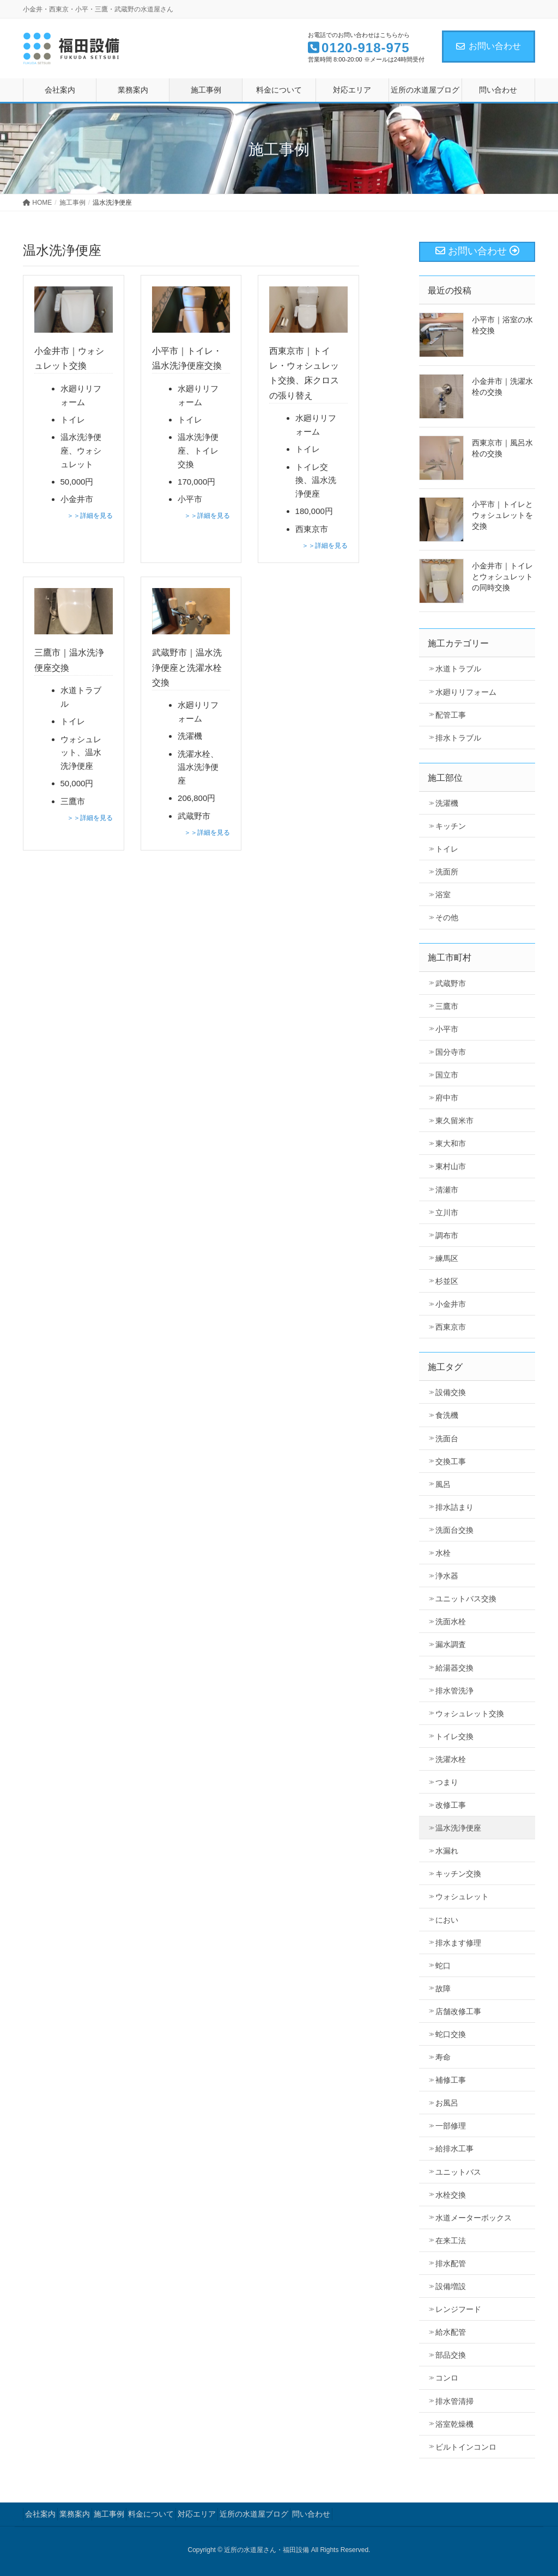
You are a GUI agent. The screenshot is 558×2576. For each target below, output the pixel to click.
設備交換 (450, 1392)
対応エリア (197, 2514)
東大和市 (450, 1143)
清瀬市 (446, 1189)
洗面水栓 (450, 1621)
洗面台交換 (454, 1530)
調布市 (446, 1235)
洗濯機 (446, 803)
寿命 (443, 2057)
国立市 (446, 1074)
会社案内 (40, 2514)
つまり (446, 1782)
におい (446, 1920)
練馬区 (446, 1258)
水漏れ (446, 1850)
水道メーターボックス (473, 2217)
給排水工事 (454, 2148)
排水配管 (450, 2263)
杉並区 (446, 1281)
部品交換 (450, 2355)
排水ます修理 (458, 1942)
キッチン (450, 826)
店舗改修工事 (458, 2011)
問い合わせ (311, 2514)
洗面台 (446, 1438)
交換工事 (450, 1461)
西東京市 (450, 1327)
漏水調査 (450, 1644)
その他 (446, 917)
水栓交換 (450, 2194)
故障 (443, 1988)
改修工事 (450, 1805)
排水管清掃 (454, 2401)
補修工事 (450, 2080)
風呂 (443, 1484)
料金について (151, 2514)
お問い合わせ (488, 46)
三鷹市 (446, 1006)
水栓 (443, 1553)
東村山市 (450, 1166)
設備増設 (450, 2286)
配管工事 (450, 715)
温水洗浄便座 (458, 1828)
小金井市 (450, 1304)
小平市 (446, 1029)
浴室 (443, 894)
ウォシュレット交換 (469, 1713)
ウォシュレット (462, 1896)
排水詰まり (454, 1507)
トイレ (446, 849)
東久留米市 (454, 1120)
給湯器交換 (454, 1667)
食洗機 (446, 1415)
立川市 (446, 1212)
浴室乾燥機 (454, 2424)
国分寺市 (450, 1052)
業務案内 (74, 2514)
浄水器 (446, 1575)
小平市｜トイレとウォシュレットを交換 (502, 515)
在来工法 (450, 2240)
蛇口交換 (450, 2034)
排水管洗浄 (454, 1690)
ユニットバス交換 (465, 1598)
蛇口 (443, 1965)
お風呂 (446, 2102)
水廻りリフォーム (465, 692)
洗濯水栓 (450, 1759)
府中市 (446, 1097)
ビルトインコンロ (465, 2447)
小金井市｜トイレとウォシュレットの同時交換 (502, 576)
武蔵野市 (450, 983)
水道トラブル (458, 668)
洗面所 (446, 871)
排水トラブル (458, 737)
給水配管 (450, 2332)
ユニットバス (458, 2172)
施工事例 (109, 2514)
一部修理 (450, 2125)
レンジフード (458, 2309)
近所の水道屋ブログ (254, 2514)
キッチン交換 (458, 1873)
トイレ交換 (454, 1736)
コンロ (446, 2377)
